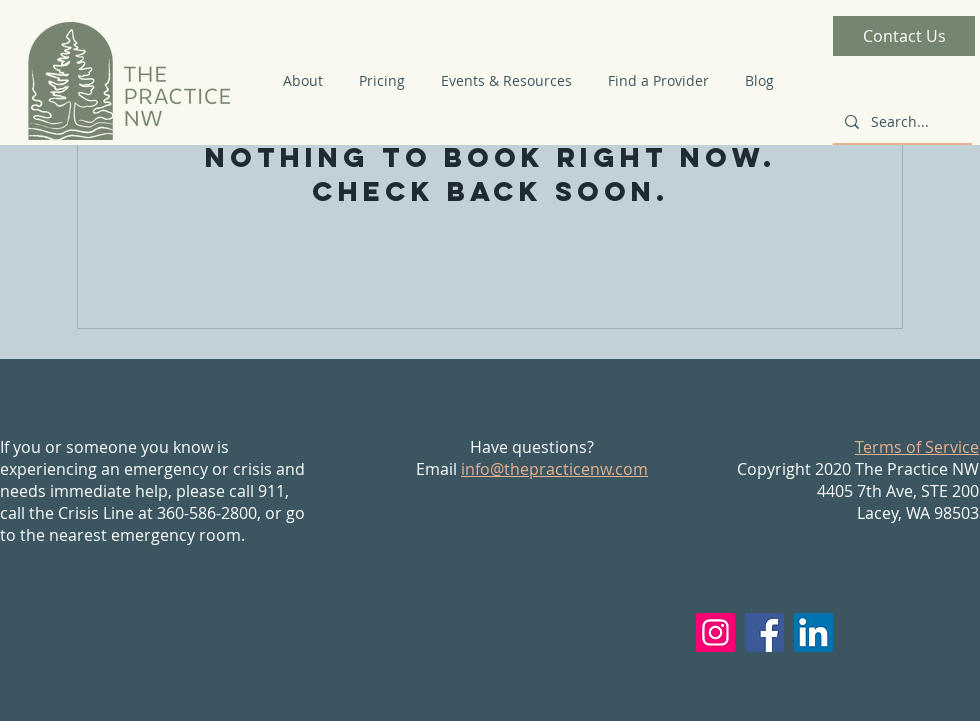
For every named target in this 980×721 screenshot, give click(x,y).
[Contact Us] (904, 36)
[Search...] (900, 121)
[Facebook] (764, 632)
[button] (303, 81)
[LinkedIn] (813, 632)
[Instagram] (715, 632)
